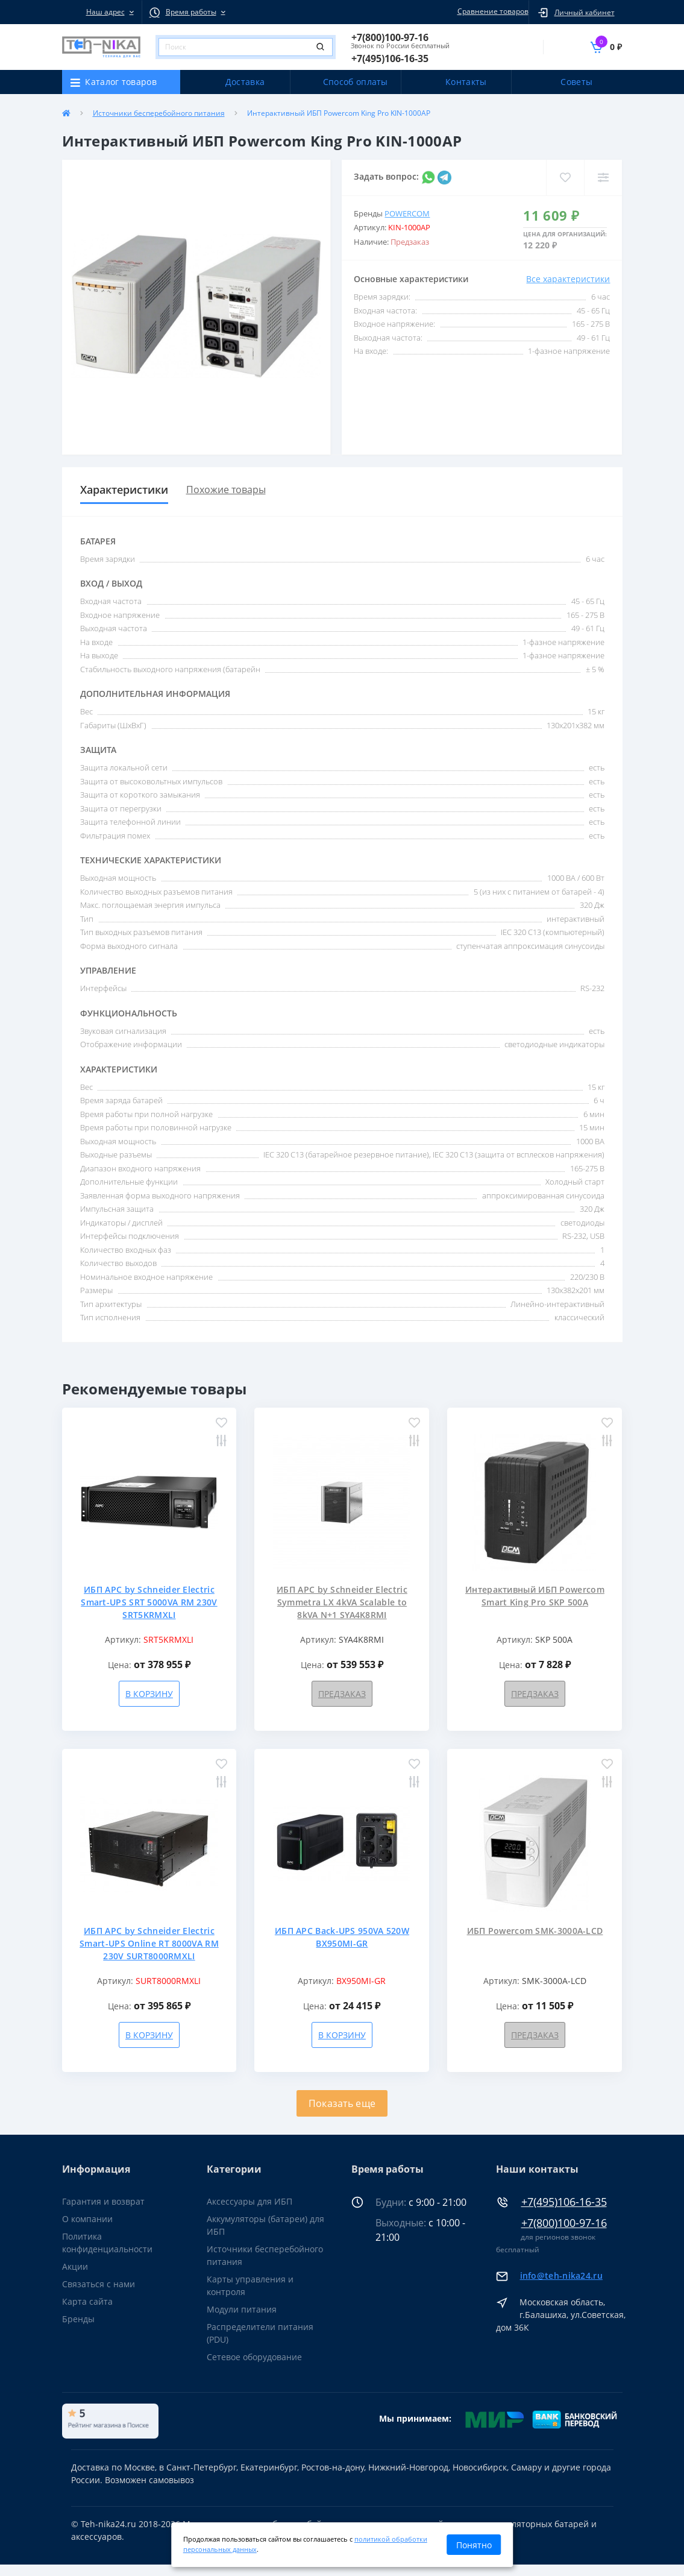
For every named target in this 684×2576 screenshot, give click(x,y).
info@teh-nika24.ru (561, 2275)
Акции (75, 2266)
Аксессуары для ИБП (249, 2201)
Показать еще (342, 2103)
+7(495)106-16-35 (564, 2202)
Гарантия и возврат (103, 2201)
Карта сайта (87, 2301)
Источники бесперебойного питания (159, 113)
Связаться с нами (98, 2284)
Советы (576, 81)
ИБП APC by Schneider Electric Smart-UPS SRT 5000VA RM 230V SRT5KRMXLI (149, 1602)
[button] (102, 12)
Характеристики (124, 489)
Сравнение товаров (491, 11)
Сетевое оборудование (254, 2357)
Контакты (465, 81)
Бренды (78, 2319)
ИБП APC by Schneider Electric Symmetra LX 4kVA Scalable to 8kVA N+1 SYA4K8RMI (342, 1602)
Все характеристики (568, 279)
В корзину (149, 1693)
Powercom (407, 213)
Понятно (474, 2545)
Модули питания (242, 2309)
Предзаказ (342, 1693)
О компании (87, 2219)
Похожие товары (226, 489)
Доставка (245, 81)
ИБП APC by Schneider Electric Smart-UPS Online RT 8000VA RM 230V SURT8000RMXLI (149, 1943)
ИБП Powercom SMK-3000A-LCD (535, 1930)
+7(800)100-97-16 (564, 2223)
